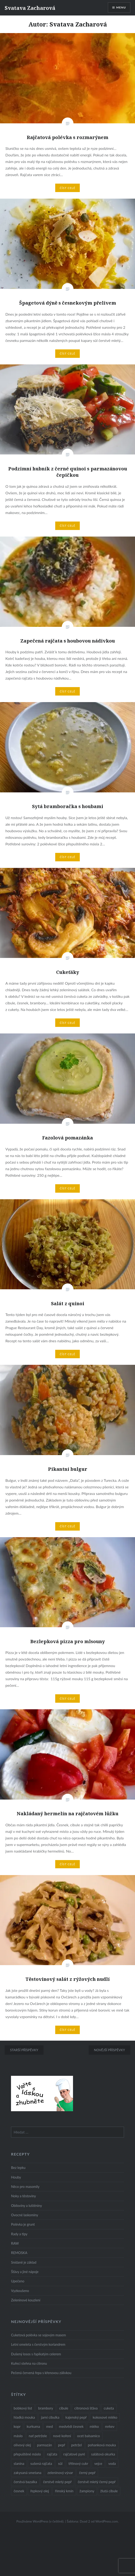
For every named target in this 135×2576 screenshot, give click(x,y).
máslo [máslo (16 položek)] (18, 2436)
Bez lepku (18, 2168)
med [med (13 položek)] (49, 2426)
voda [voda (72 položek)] (112, 2463)
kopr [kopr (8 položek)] (17, 2426)
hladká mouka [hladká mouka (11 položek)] (24, 2417)
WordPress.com (106, 2521)
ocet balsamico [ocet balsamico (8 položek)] (88, 2436)
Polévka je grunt (23, 2224)
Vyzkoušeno (20, 2291)
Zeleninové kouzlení (25, 2300)
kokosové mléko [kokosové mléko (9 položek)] (105, 2417)
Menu (121, 7)
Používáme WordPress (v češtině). (40, 2521)
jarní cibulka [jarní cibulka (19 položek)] (50, 2417)
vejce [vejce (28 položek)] (98, 2463)
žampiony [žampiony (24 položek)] (87, 2491)
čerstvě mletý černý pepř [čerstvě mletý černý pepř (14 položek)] (97, 2482)
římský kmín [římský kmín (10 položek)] (64, 2491)
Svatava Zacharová (30, 7)
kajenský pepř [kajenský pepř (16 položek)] (76, 2417)
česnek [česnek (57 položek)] (19, 2491)
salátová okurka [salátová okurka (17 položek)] (103, 2454)
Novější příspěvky (109, 2050)
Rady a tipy (19, 2234)
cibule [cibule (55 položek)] (63, 2408)
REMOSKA (19, 2253)
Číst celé (67, 188)
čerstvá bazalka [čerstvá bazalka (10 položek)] (25, 2482)
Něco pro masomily (25, 2187)
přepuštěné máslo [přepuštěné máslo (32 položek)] (27, 2454)
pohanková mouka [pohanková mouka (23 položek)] (102, 2445)
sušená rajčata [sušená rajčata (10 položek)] (41, 2463)
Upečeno (17, 2281)
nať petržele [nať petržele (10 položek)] (38, 2436)
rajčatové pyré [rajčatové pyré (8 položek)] (74, 2454)
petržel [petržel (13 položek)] (76, 2445)
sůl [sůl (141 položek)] (60, 2463)
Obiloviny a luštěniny (26, 2206)
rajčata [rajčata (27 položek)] (52, 2454)
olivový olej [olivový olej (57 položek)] (22, 2445)
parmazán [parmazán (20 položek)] (44, 2445)
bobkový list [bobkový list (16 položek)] (23, 2408)
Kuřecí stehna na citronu (29, 2363)
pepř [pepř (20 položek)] (61, 2445)
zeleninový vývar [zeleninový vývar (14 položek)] (60, 2472)
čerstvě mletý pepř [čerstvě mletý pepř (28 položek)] (57, 2482)
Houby (16, 2177)
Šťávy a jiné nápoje (24, 2272)
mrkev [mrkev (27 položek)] (110, 2426)
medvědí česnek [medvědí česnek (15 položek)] (71, 2426)
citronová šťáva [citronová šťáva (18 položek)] (86, 2408)
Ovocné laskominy (24, 2215)
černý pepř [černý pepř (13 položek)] (87, 2472)
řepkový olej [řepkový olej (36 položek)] (39, 2491)
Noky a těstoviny (23, 2196)
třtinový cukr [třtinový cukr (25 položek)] (78, 2463)
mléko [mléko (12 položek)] (94, 2426)
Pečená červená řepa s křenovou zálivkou (41, 2373)
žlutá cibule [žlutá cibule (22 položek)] (109, 2491)
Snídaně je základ (23, 2262)
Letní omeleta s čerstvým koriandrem (38, 2344)
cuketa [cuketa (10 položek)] (109, 2408)
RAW (15, 2243)
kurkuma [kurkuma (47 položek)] (33, 2426)
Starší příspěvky (24, 2050)
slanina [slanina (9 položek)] (19, 2463)
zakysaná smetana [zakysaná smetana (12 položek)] (27, 2472)
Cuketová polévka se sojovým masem (38, 2335)
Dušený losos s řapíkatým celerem (36, 2354)
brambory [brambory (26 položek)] (45, 2408)
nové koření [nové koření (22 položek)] (62, 2436)
